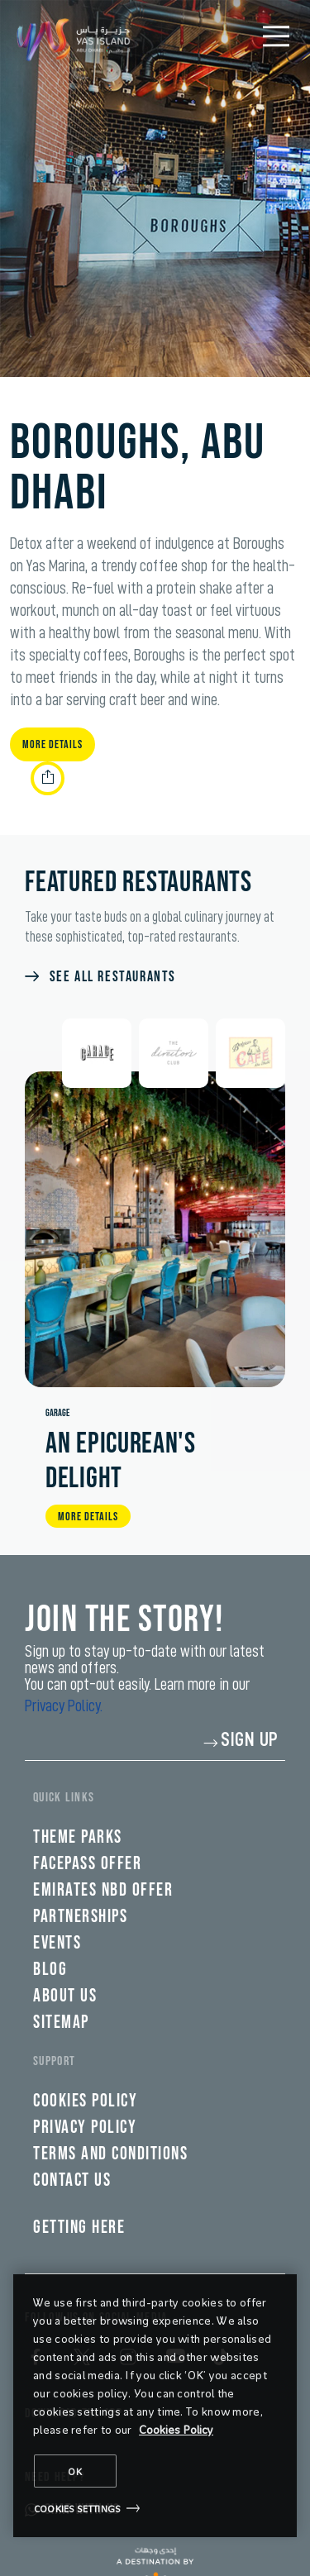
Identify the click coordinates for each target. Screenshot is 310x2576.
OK (75, 2471)
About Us (65, 1996)
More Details (52, 744)
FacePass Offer (87, 1864)
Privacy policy (84, 2127)
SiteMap (61, 2022)
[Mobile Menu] (276, 36)
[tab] (96, 1053)
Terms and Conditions (110, 2154)
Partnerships (80, 1917)
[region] (155, 2405)
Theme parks (77, 1837)
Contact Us (72, 2180)
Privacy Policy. (64, 1705)
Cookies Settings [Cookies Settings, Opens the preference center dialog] (77, 2508)
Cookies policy (85, 2101)
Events (57, 1943)
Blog (50, 1969)
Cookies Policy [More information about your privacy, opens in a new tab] (176, 2429)
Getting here (79, 2227)
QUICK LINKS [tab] (63, 1798)
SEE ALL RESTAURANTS (113, 976)
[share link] (47, 778)
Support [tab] (54, 2061)
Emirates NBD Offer (103, 1890)
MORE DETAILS (88, 1517)
